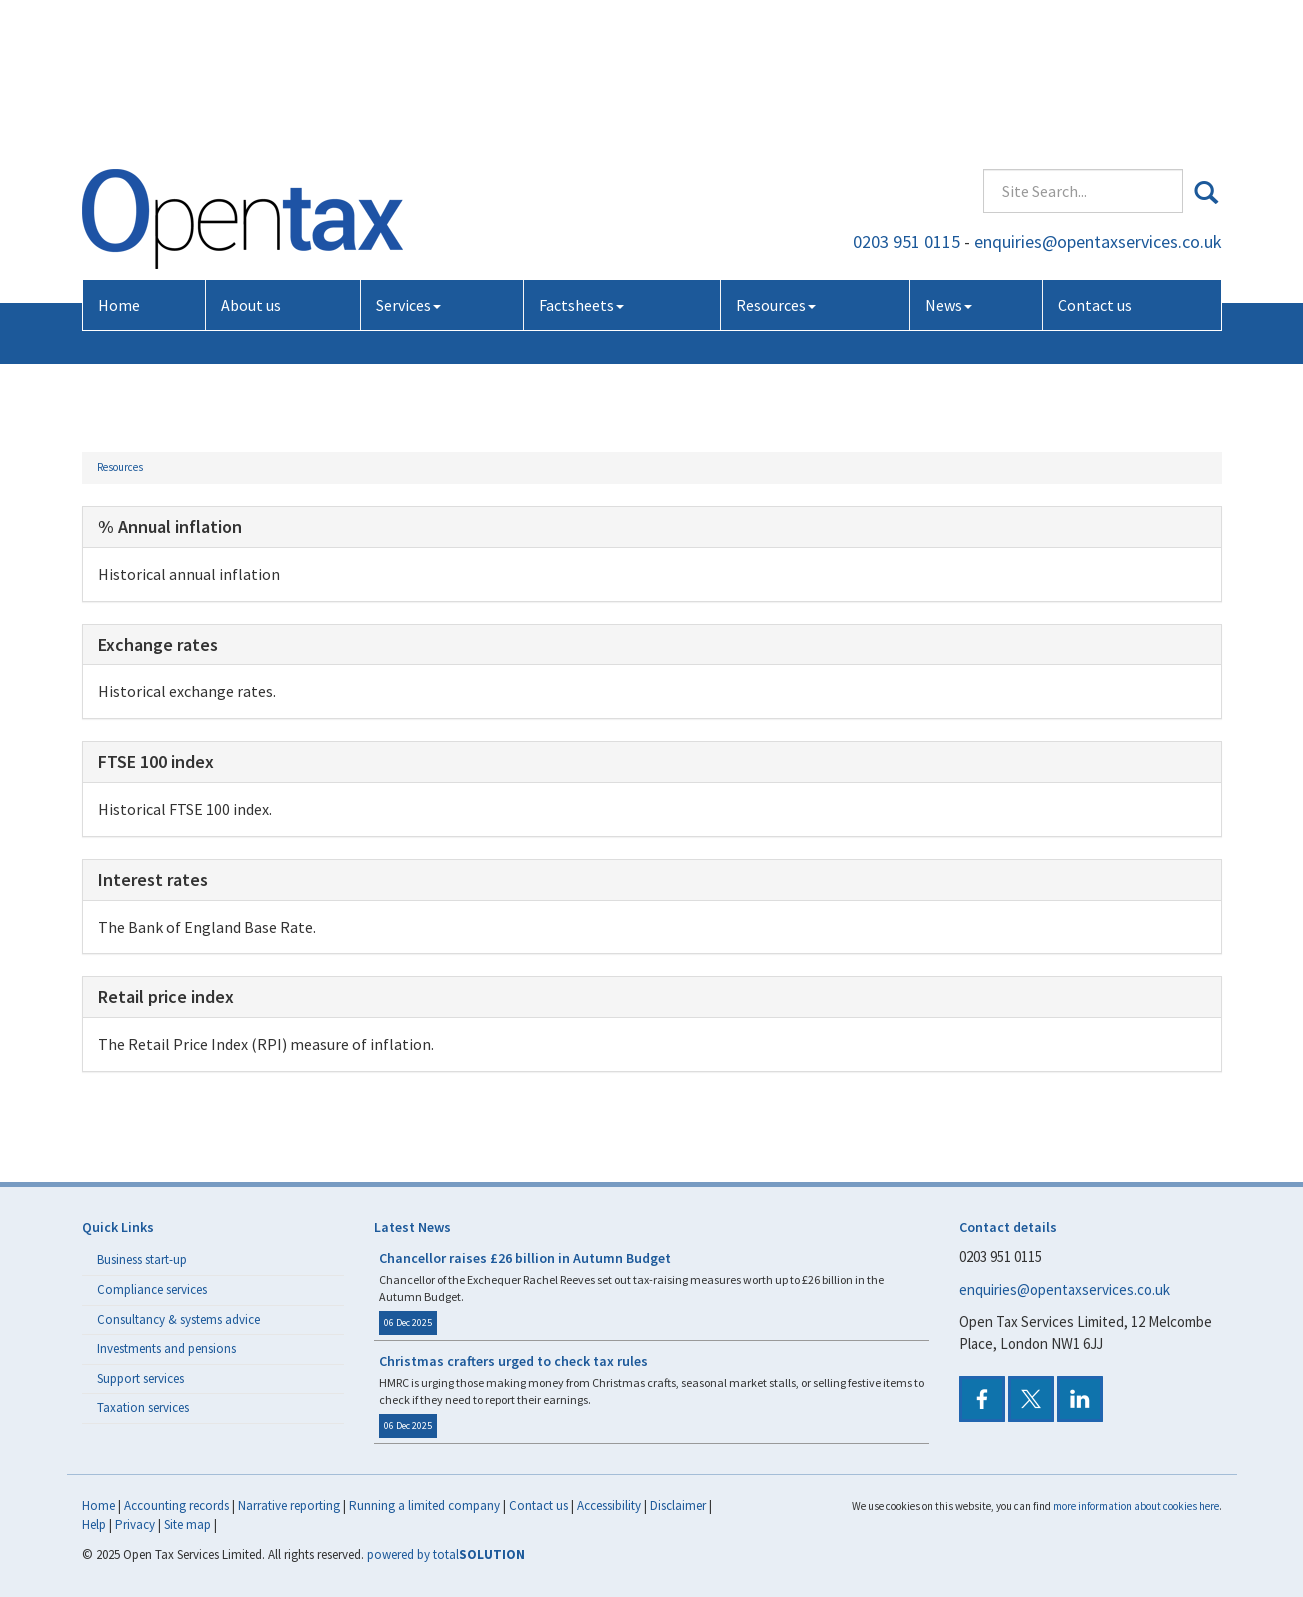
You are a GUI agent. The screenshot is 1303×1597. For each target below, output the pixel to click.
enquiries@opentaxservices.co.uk (1098, 94)
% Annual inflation (170, 526)
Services (408, 158)
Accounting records (176, 1505)
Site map (187, 1524)
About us (251, 158)
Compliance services (152, 1289)
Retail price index (166, 996)
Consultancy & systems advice (178, 1319)
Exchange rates (158, 644)
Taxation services (143, 1407)
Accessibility (609, 1505)
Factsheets (581, 158)
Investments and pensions (166, 1348)
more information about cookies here (1136, 1506)
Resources (776, 158)
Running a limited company (424, 1505)
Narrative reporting (289, 1505)
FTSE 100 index (156, 761)
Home (119, 158)
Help (94, 1524)
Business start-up (142, 1259)
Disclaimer (678, 1505)
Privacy (135, 1524)
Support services (140, 1378)
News (948, 158)
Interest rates (153, 879)
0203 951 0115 (906, 94)
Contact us (1095, 158)
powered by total (446, 1554)
